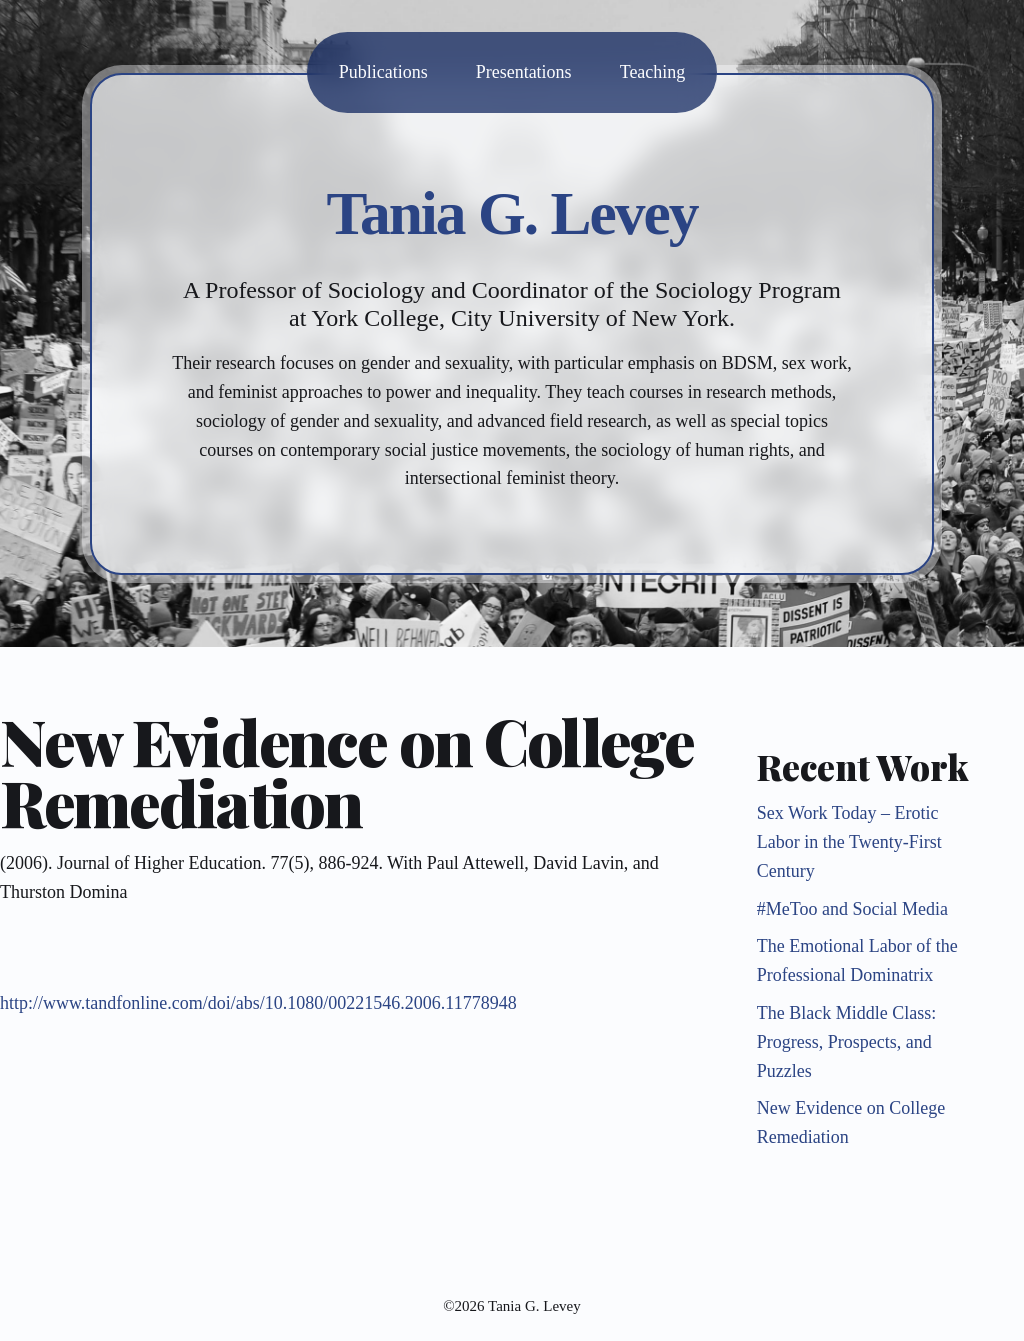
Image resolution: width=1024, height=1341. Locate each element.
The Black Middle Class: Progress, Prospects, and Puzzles (846, 1042)
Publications (383, 72)
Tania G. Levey (512, 213)
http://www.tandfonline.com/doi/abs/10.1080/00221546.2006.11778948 (258, 1003)
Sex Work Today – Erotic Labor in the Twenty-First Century (849, 842)
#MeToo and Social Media (852, 909)
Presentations (524, 72)
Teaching (653, 72)
